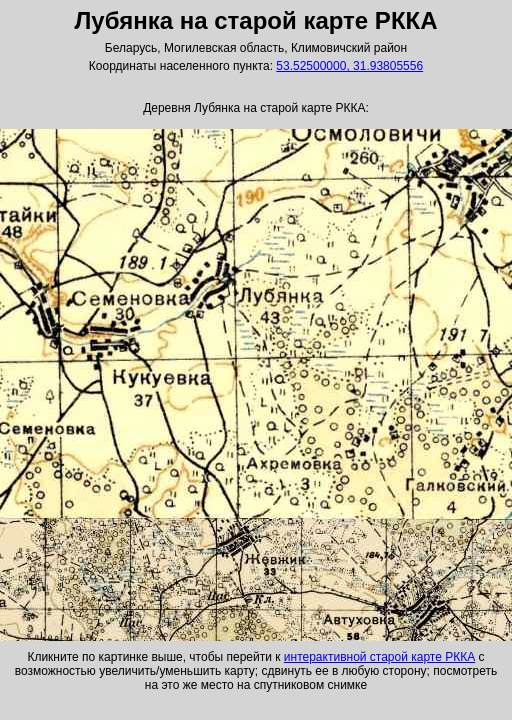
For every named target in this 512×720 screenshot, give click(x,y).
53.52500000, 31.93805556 (349, 66)
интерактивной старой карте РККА (379, 657)
